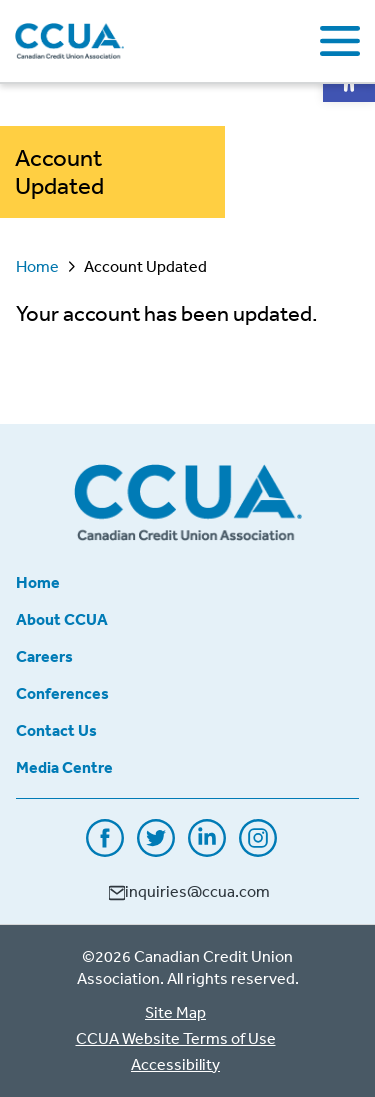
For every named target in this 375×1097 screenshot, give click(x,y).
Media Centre (64, 767)
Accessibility (175, 1064)
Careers (44, 656)
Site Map (175, 1012)
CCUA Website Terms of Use (176, 1038)
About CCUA (62, 619)
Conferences (62, 693)
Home (37, 266)
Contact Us (56, 730)
